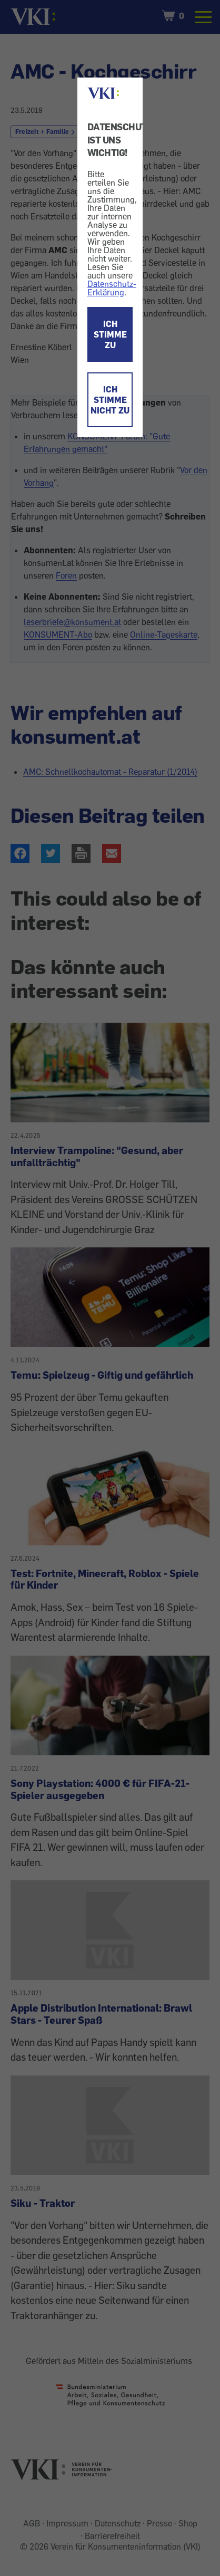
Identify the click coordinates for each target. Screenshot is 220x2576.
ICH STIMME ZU (110, 334)
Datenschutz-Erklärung (111, 287)
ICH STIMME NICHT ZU (110, 400)
